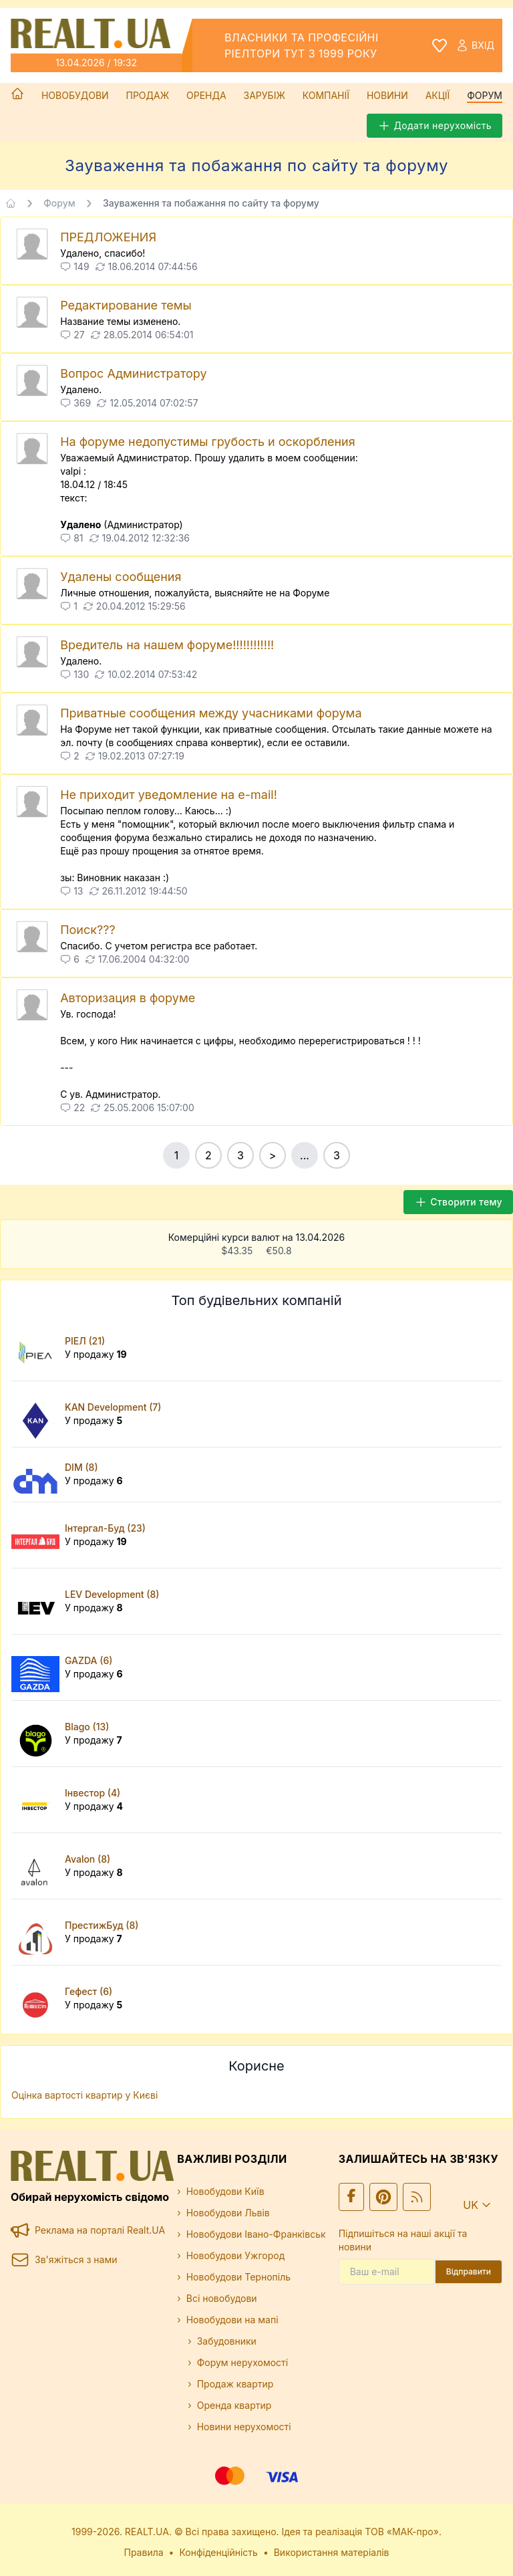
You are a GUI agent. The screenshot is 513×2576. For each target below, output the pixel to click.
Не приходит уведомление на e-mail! (168, 795)
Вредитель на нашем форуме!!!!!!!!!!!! (167, 645)
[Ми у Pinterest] (383, 2197)
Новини (387, 95)
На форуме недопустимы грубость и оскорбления (207, 442)
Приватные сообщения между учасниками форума (210, 713)
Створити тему (458, 1202)
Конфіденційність (218, 2552)
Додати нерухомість (434, 125)
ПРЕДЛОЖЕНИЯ (108, 237)
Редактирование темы (126, 305)
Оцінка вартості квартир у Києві (84, 2095)
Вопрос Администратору (133, 373)
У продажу (96, 1354)
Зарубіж (264, 95)
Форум (484, 95)
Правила (144, 2552)
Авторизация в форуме (127, 998)
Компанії (326, 95)
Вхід (475, 45)
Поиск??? (87, 930)
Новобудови (75, 95)
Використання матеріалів (331, 2552)
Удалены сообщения (120, 577)
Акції (437, 95)
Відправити (468, 2271)
